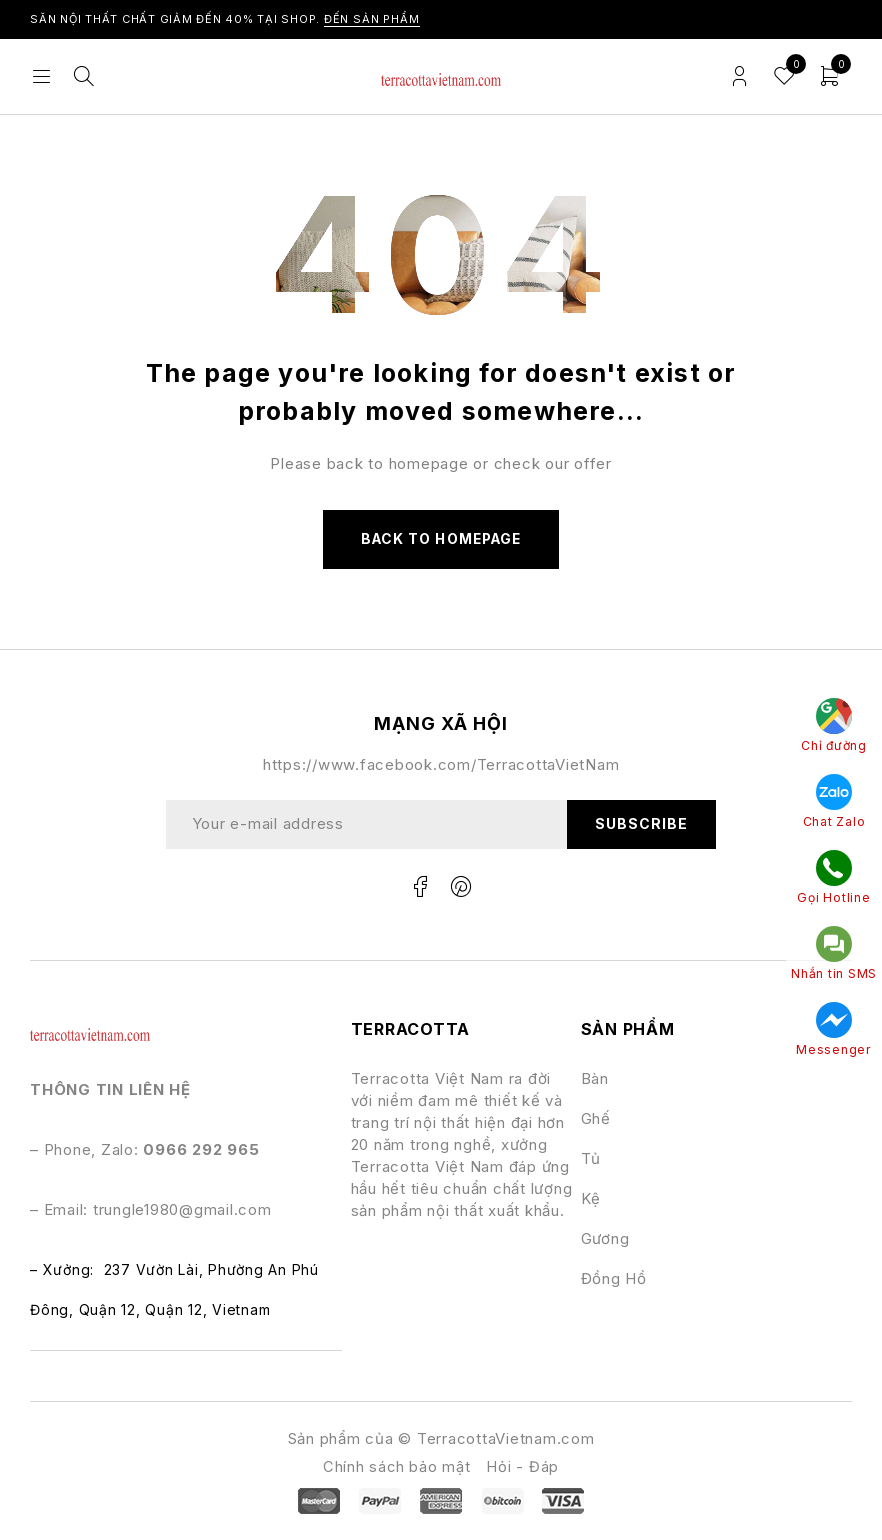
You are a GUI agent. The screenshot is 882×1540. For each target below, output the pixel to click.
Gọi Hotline (826, 881)
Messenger (827, 1031)
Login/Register (739, 76)
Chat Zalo (827, 806)
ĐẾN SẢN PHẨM (372, 19)
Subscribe (640, 825)
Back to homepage (441, 539)
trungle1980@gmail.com (182, 1211)
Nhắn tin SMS (827, 956)
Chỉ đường (827, 731)
